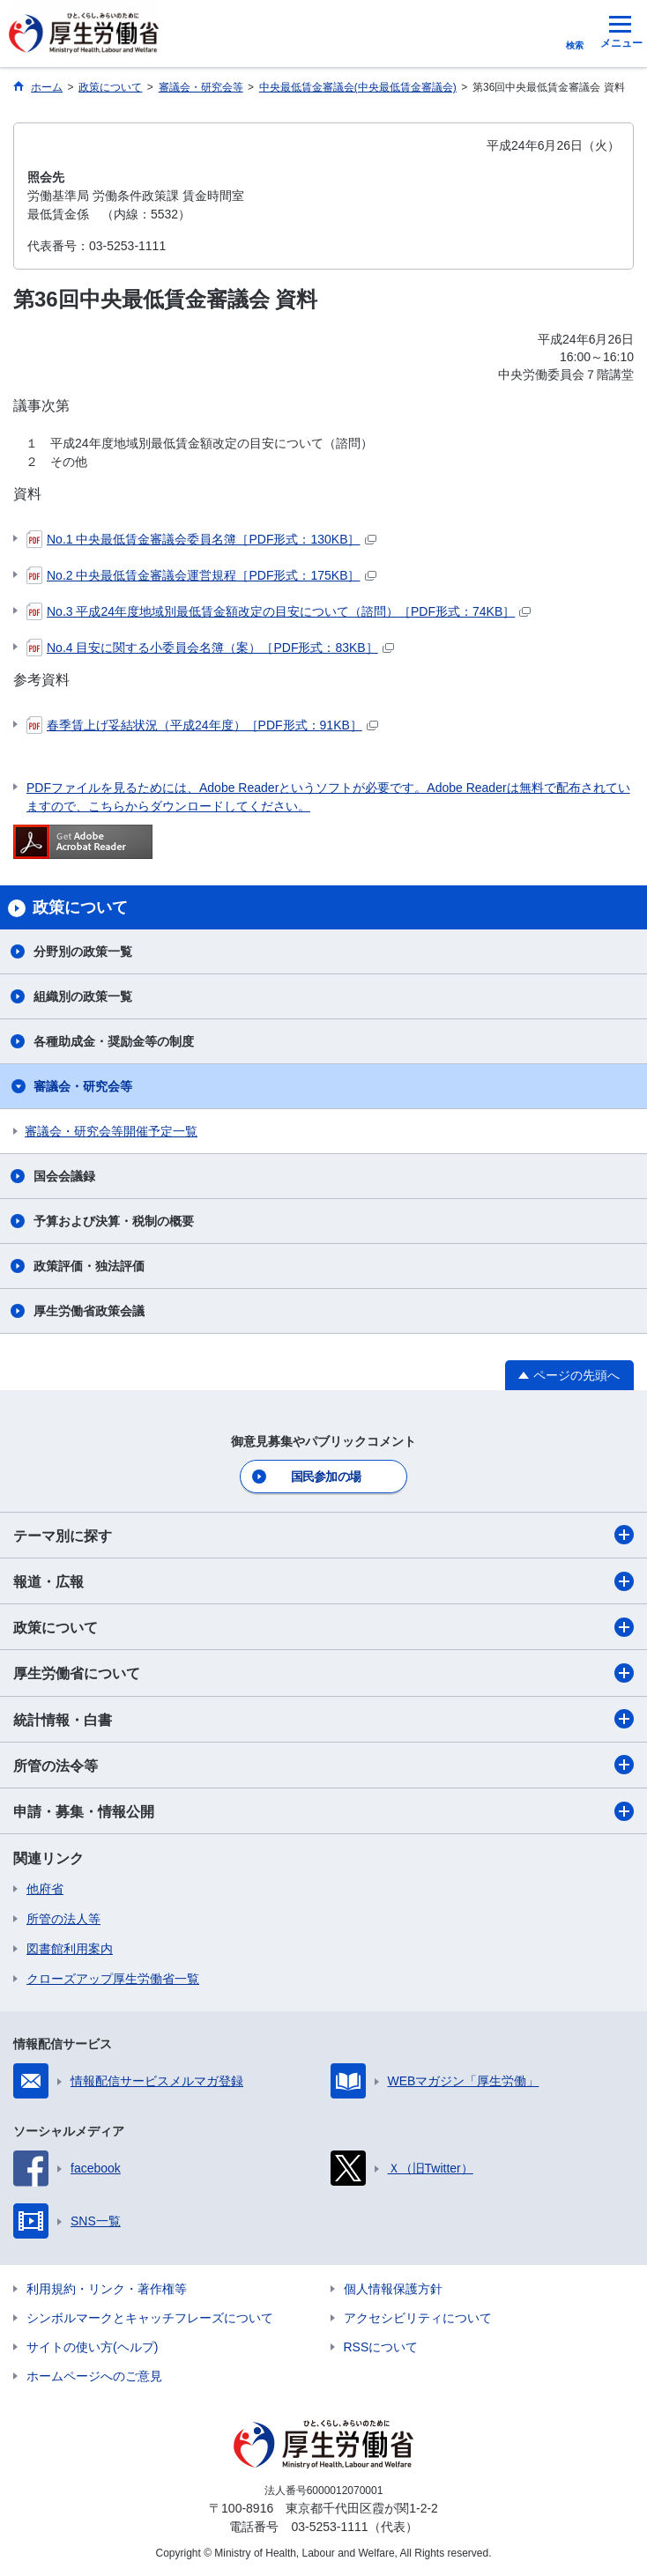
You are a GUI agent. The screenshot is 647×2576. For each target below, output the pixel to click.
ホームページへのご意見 (94, 2376)
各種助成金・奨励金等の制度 (113, 1041)
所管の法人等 (63, 1919)
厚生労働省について (323, 1673)
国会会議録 (64, 1176)
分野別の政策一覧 (82, 951)
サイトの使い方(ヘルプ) (92, 2347)
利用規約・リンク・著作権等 (106, 2289)
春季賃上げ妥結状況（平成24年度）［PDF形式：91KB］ (202, 725)
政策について (323, 1627)
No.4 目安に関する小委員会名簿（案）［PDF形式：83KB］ (210, 647)
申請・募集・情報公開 (323, 1811)
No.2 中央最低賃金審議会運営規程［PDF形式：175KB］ (201, 575)
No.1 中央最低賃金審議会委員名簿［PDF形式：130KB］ (201, 539)
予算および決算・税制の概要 (113, 1221)
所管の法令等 (323, 1764)
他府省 (44, 1889)
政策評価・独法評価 (89, 1266)
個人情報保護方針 (393, 2289)
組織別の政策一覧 (82, 996)
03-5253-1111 (329, 2527)
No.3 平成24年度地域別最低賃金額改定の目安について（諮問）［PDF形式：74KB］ (278, 611)
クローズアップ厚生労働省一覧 (112, 1979)
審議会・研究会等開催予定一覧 (111, 1131)
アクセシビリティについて (418, 2318)
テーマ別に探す (323, 1534)
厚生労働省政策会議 (89, 1311)
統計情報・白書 (323, 1718)
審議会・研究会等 (82, 1086)
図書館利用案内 (69, 1949)
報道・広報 (323, 1581)
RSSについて (381, 2347)
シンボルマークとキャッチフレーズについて (149, 2318)
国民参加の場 (326, 1476)
